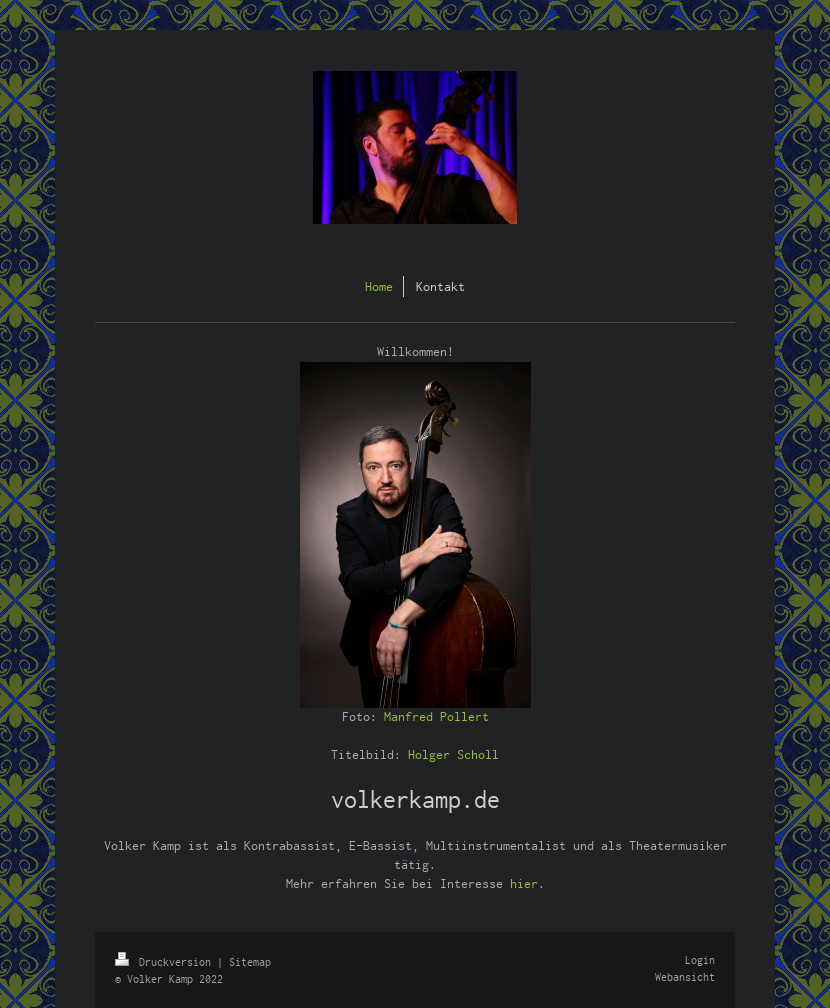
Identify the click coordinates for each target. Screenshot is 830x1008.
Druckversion (166, 962)
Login (700, 960)
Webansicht (685, 977)
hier (524, 883)
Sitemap (250, 962)
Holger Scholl (453, 754)
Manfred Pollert (436, 716)
